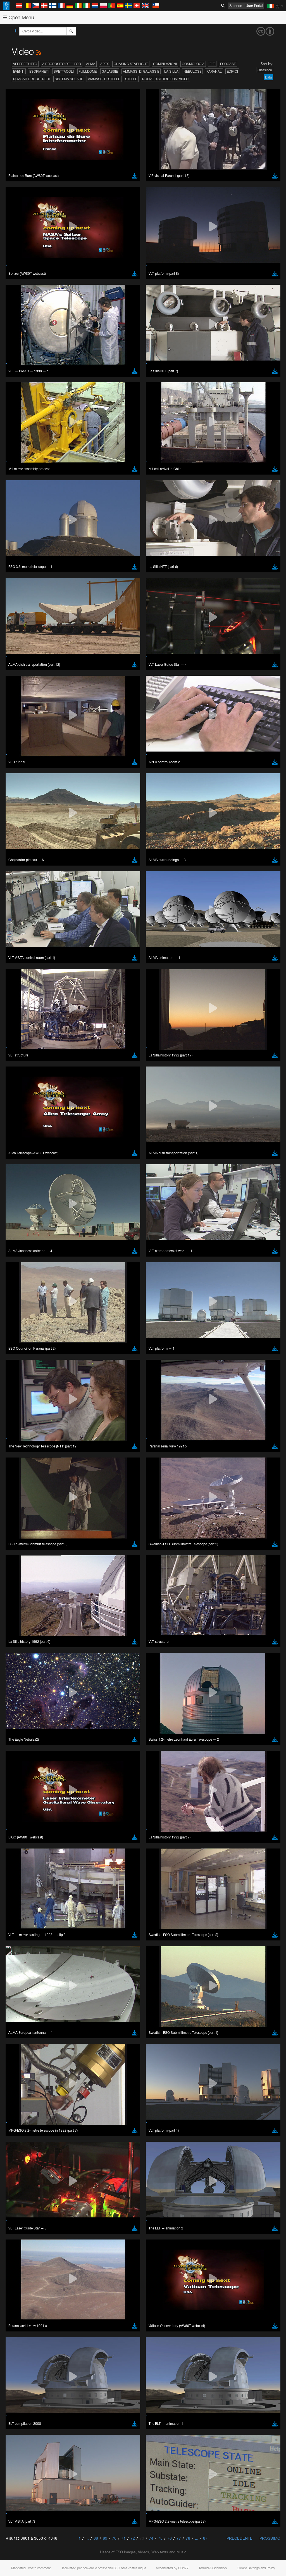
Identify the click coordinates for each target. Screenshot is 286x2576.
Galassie (110, 71)
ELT (212, 64)
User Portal (254, 5)
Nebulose (192, 71)
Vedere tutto (25, 64)
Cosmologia (193, 64)
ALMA (90, 64)
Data (268, 77)
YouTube (12, 676)
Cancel (45, 882)
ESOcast (228, 64)
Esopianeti (39, 71)
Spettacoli (64, 71)
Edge (21, 789)
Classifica (265, 70)
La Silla (171, 71)
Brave (21, 778)
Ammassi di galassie (141, 71)
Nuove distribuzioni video (165, 79)
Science (235, 5)
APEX (104, 64)
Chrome (23, 784)
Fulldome (88, 71)
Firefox (22, 794)
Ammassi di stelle (104, 79)
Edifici (232, 71)
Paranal (214, 71)
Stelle (131, 79)
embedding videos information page (128, 686)
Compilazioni (165, 64)
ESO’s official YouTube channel (131, 676)
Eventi (18, 71)
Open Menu (18, 17)
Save (18, 882)
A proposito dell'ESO (61, 64)
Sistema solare (69, 79)
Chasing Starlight (131, 64)
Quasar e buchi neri (31, 79)
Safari (21, 799)
